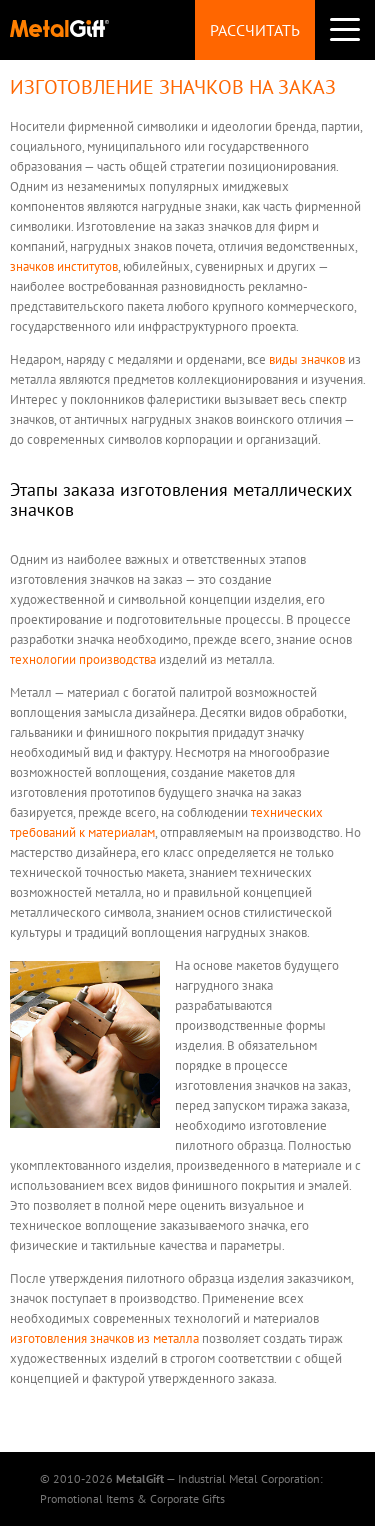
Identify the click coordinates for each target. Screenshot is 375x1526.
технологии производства (83, 659)
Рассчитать (255, 30)
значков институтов (64, 266)
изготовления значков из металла (104, 1338)
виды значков (307, 359)
